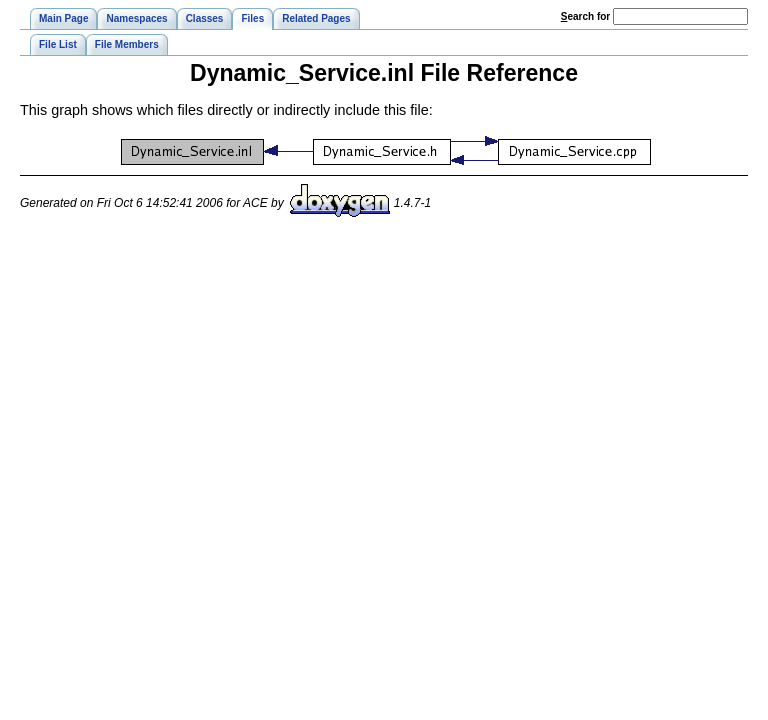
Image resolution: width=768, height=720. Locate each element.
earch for (585, 16)
